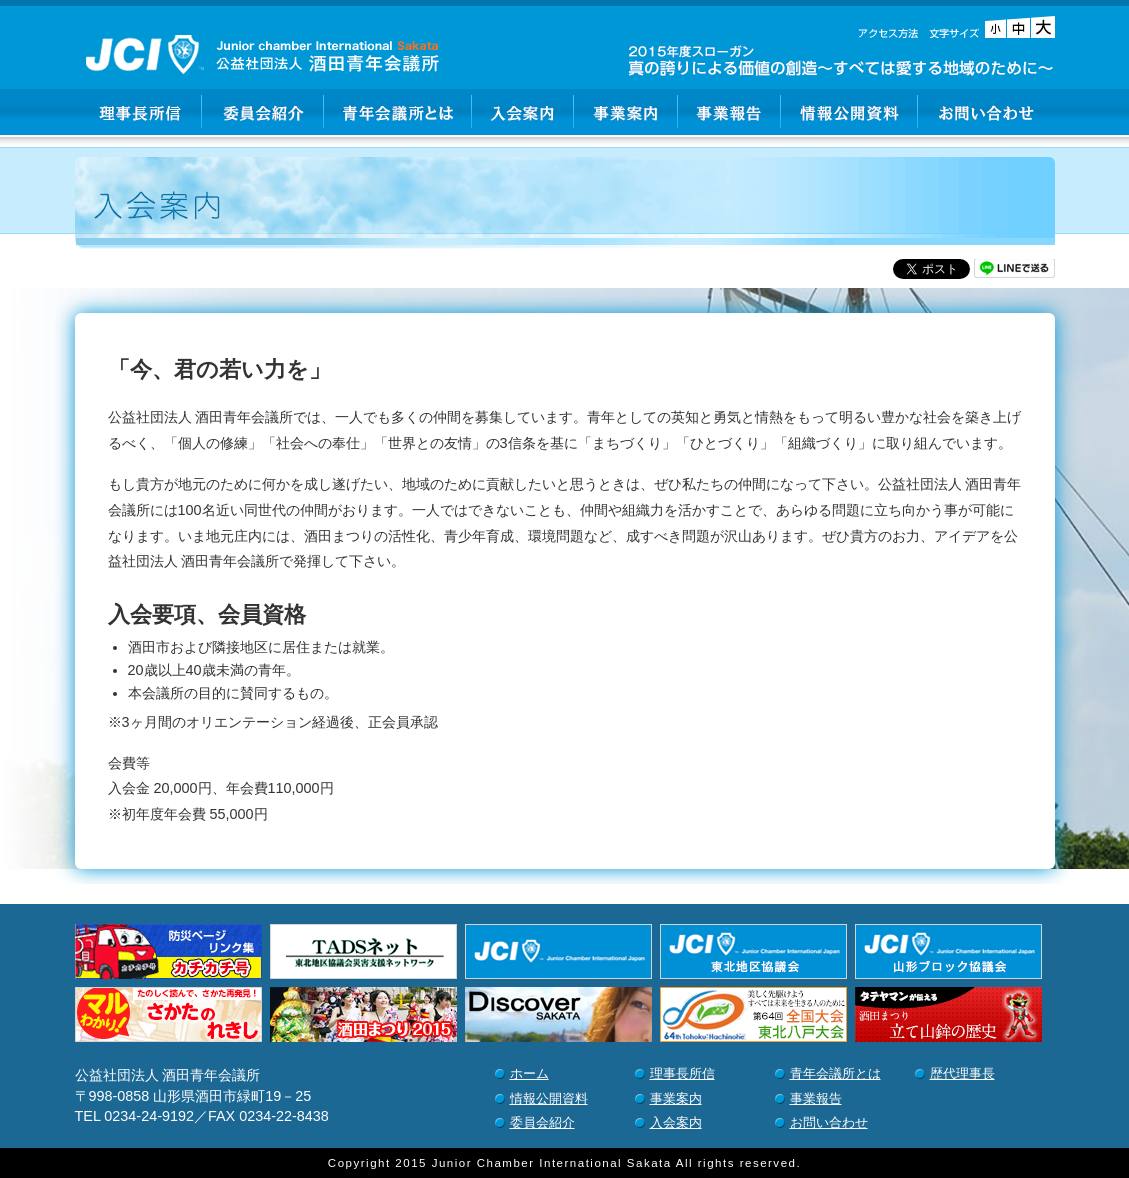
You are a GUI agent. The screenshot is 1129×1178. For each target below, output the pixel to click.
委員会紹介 (263, 112)
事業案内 (626, 112)
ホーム (529, 1073)
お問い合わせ (986, 112)
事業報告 (729, 112)
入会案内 (523, 112)
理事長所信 (138, 112)
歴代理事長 (962, 1073)
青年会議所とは (398, 112)
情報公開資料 (849, 112)
